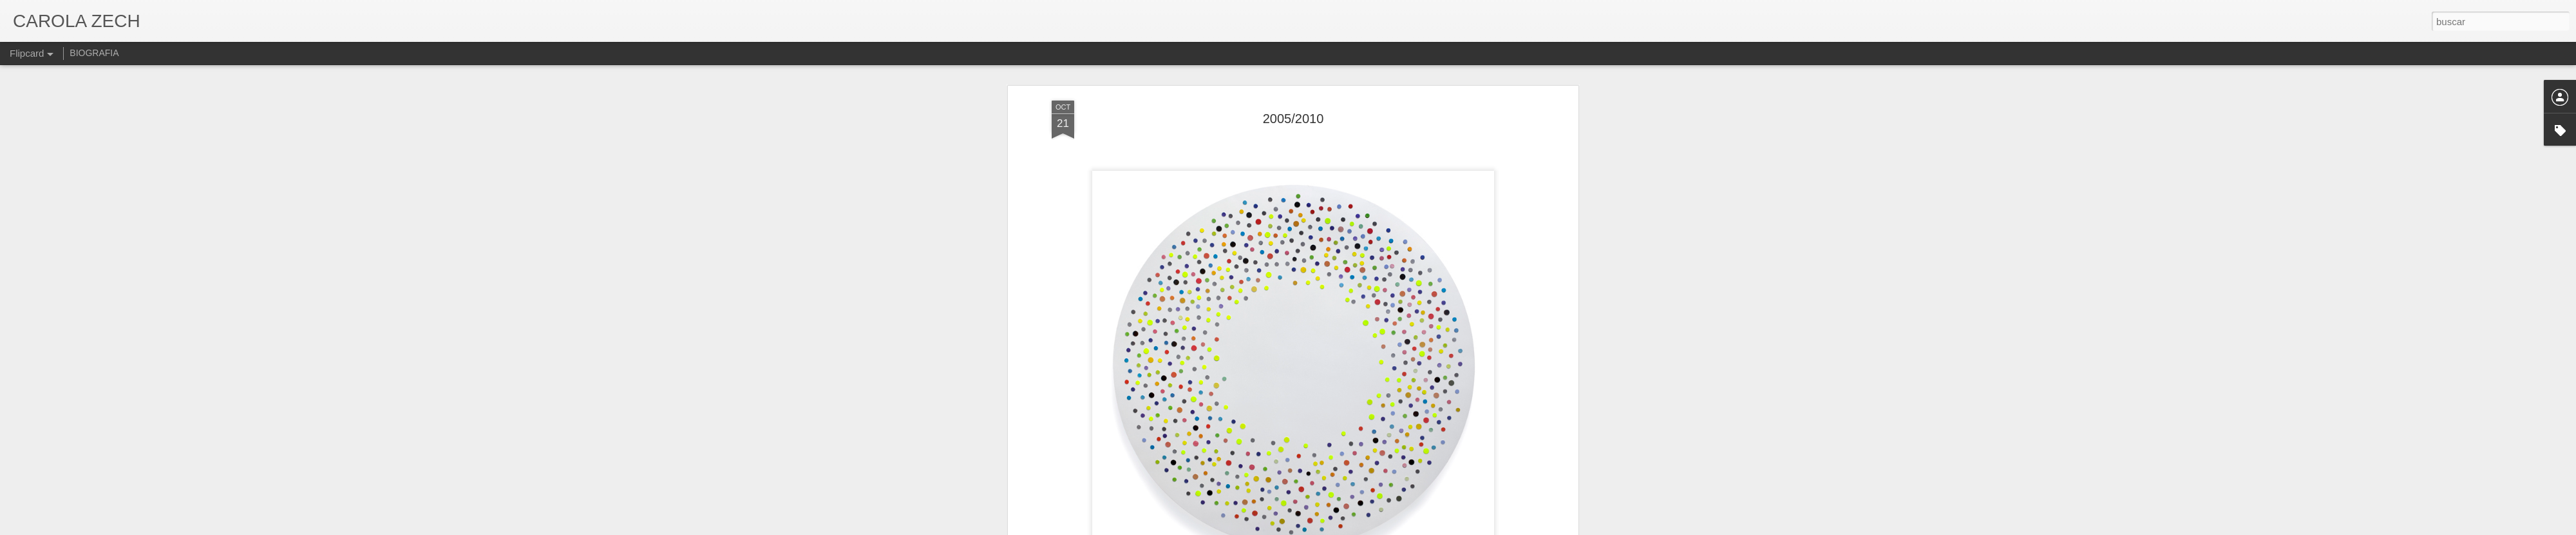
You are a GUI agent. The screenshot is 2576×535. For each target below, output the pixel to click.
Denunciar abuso (1381, 528)
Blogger (1338, 528)
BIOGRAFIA (94, 53)
